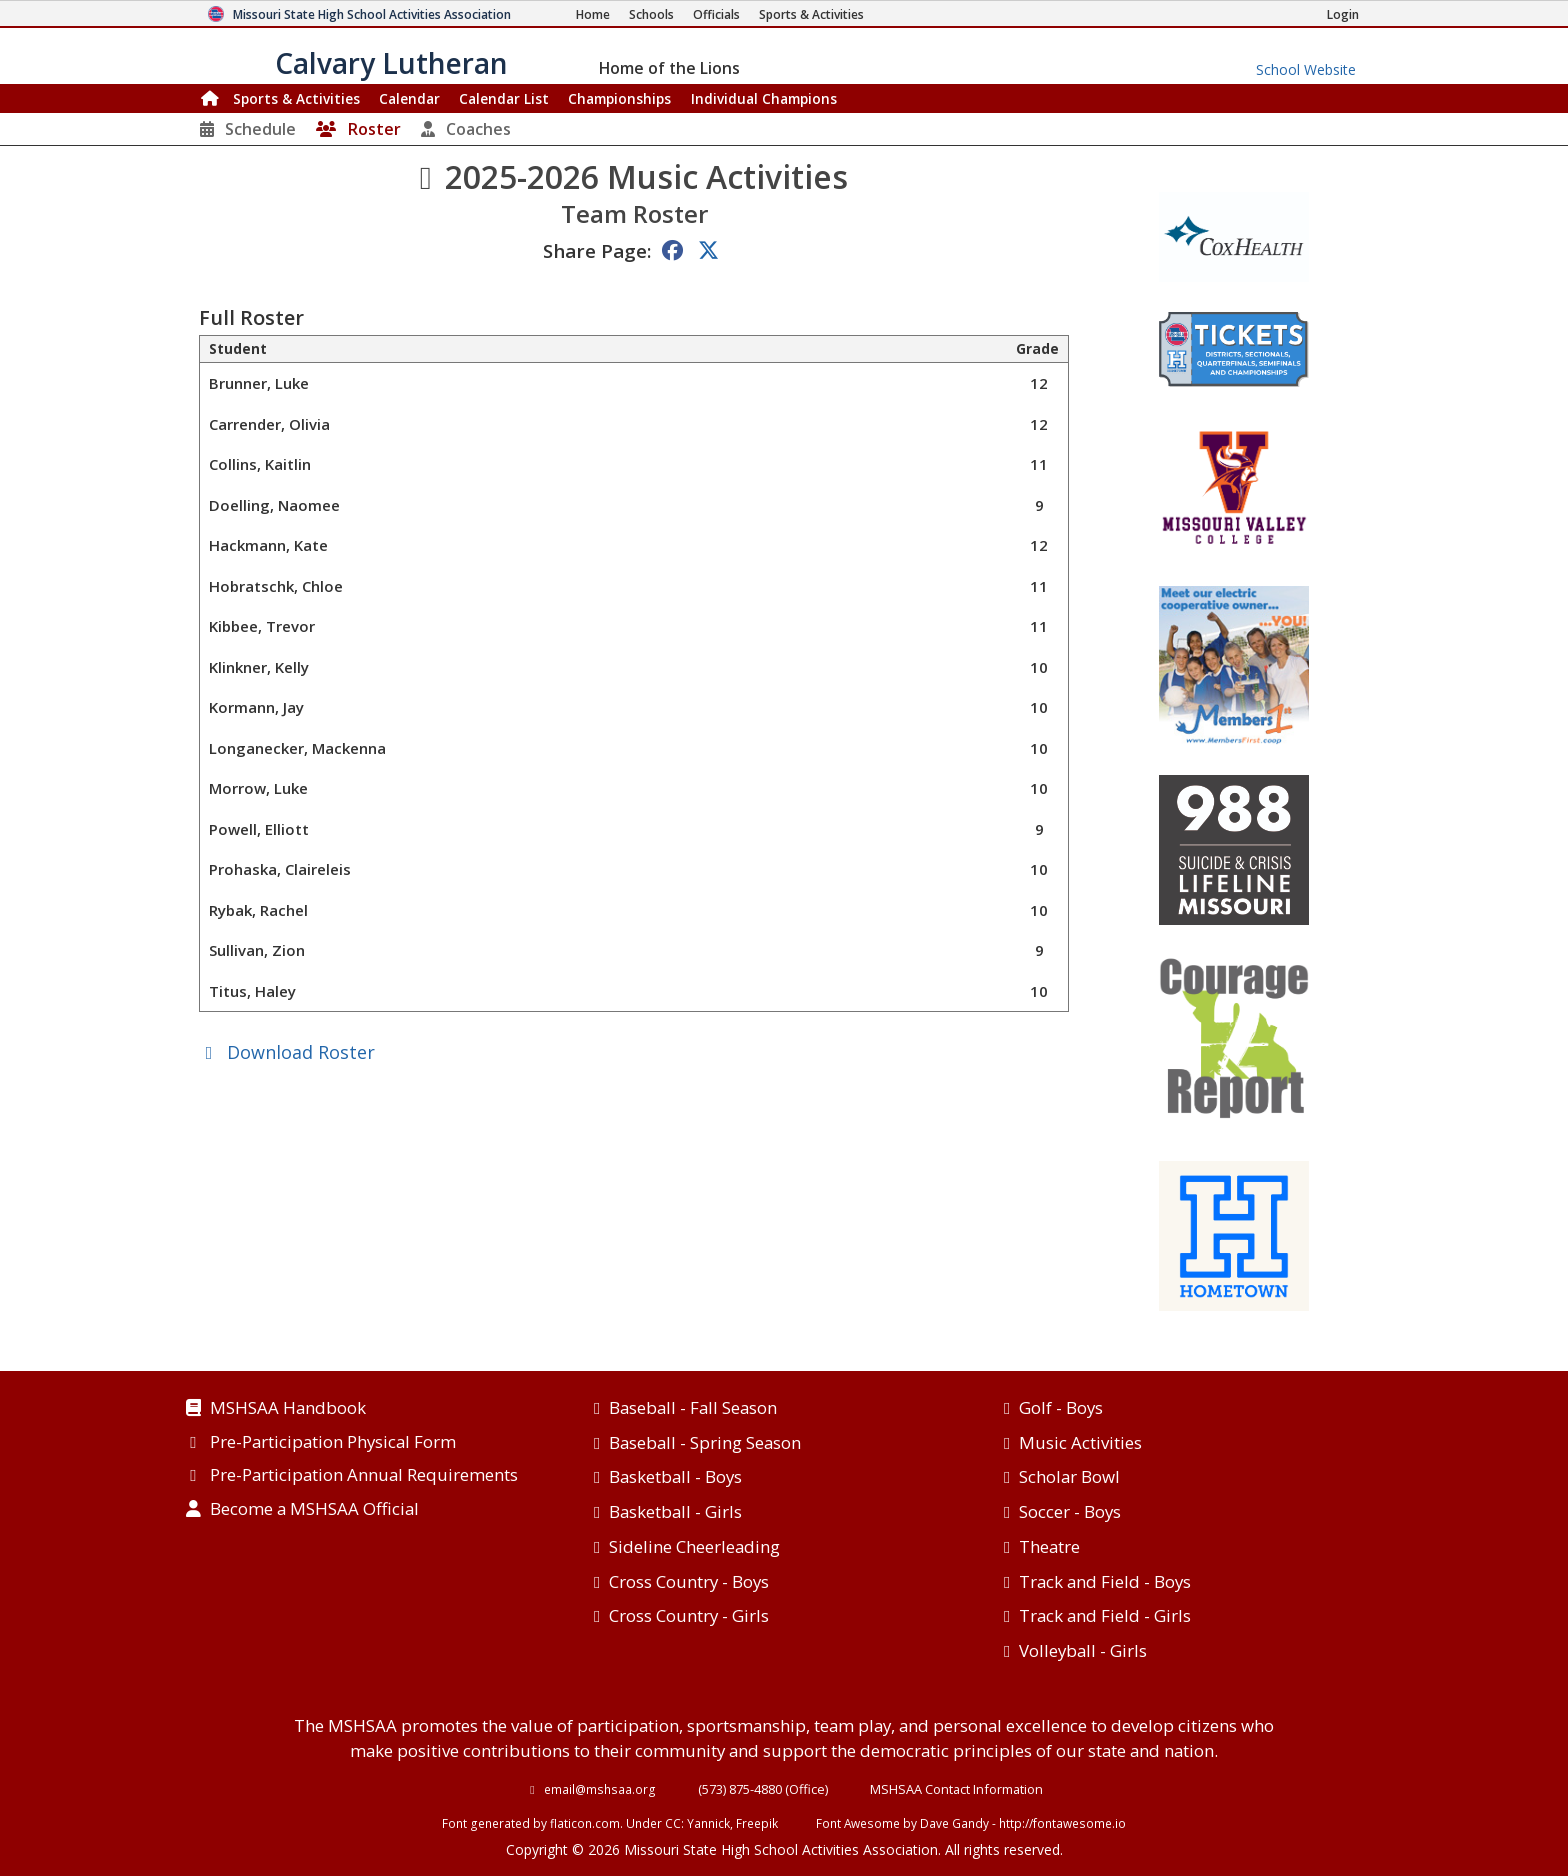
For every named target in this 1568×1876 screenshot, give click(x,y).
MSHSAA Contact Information (956, 1789)
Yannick (708, 1823)
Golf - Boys (1061, 1407)
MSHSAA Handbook (288, 1409)
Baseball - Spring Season (705, 1442)
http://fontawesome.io (1062, 1823)
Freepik (757, 1823)
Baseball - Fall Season (693, 1407)
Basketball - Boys (675, 1476)
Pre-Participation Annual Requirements (364, 1476)
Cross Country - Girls (689, 1615)
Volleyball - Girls (1083, 1650)
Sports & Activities (296, 98)
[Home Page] (593, 14)
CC (673, 1823)
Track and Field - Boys (1105, 1581)
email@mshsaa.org (600, 1789)
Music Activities (1080, 1442)
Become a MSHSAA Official (314, 1510)
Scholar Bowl (1069, 1476)
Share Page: (597, 250)
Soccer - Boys (1070, 1511)
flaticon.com (585, 1823)
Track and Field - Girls (1105, 1615)
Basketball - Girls (675, 1511)
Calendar (409, 98)
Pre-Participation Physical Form (333, 1443)
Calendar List (504, 98)
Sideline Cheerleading (694, 1546)
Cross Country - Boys (689, 1581)
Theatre (1049, 1546)
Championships (619, 98)
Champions (764, 98)
